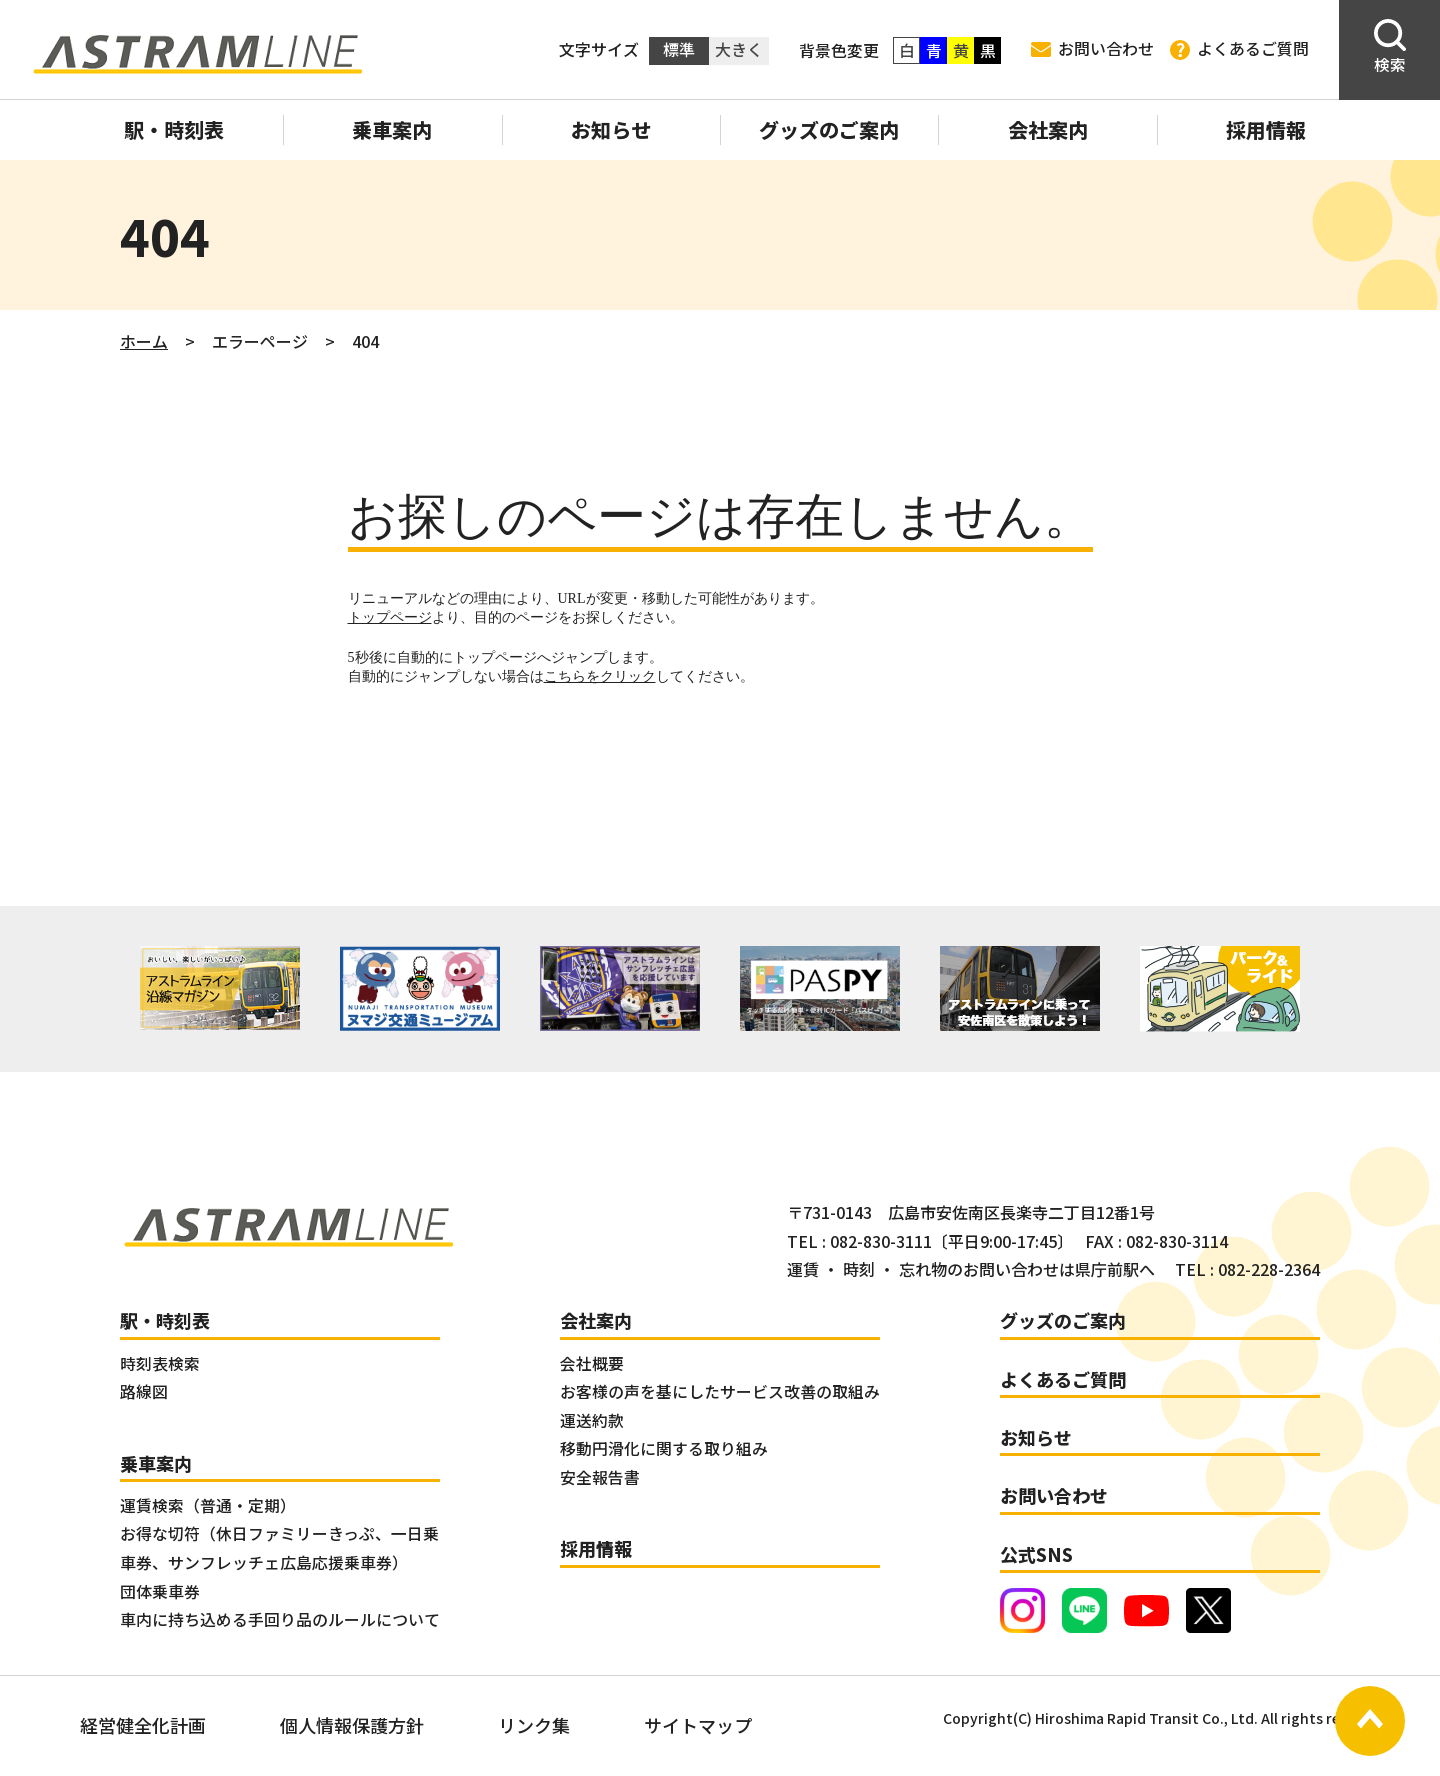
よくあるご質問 (1239, 49)
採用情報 (1266, 129)
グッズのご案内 (829, 129)
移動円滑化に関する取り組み (664, 1448)
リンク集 (534, 1725)
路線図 (144, 1391)
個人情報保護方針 (352, 1725)
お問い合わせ (1092, 48)
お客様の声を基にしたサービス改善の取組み (720, 1391)
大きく (739, 49)
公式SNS (1036, 1554)
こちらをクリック (600, 676)
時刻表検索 (160, 1363)
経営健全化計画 (143, 1725)
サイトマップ (698, 1725)
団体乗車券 (160, 1591)
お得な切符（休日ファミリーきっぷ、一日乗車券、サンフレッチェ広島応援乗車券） (279, 1548)
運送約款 (592, 1420)
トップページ (390, 617)
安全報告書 (600, 1477)
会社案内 (1048, 129)
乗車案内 (392, 129)
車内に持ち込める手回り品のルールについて (280, 1619)
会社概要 (592, 1363)
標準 (679, 49)
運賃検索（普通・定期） (208, 1505)
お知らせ (611, 129)
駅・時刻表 (174, 129)
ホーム (144, 341)
